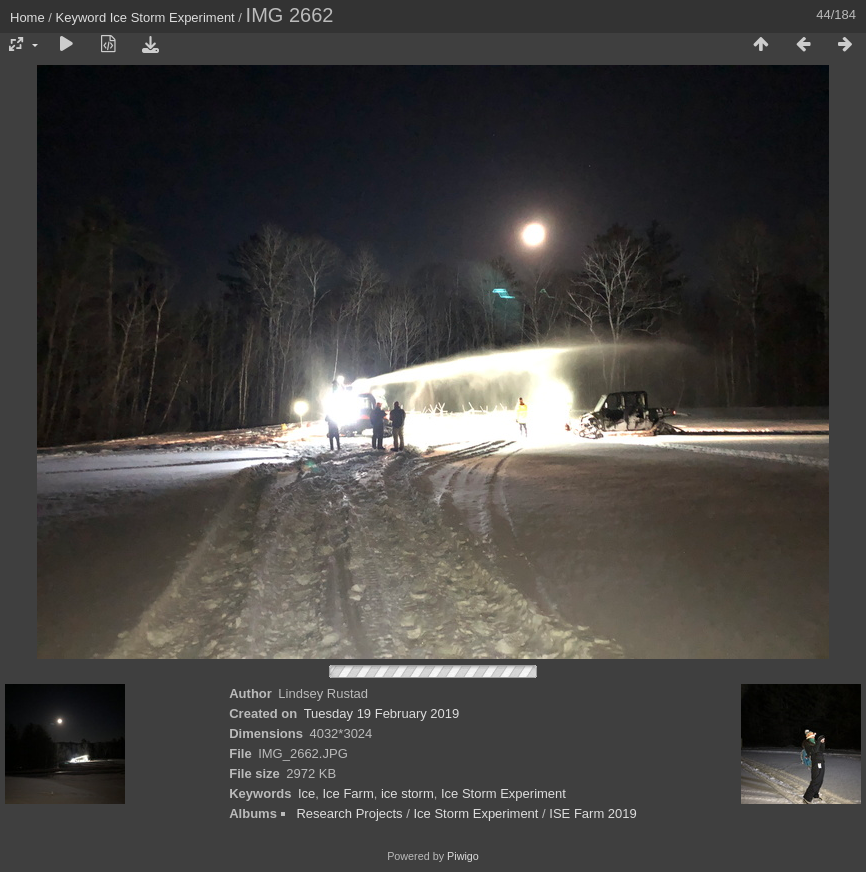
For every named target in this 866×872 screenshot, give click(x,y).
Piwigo (463, 856)
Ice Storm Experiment (172, 17)
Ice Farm (347, 793)
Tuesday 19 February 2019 (382, 713)
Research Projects (349, 813)
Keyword (81, 17)
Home (27, 17)
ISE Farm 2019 (592, 813)
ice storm (407, 793)
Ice (306, 793)
